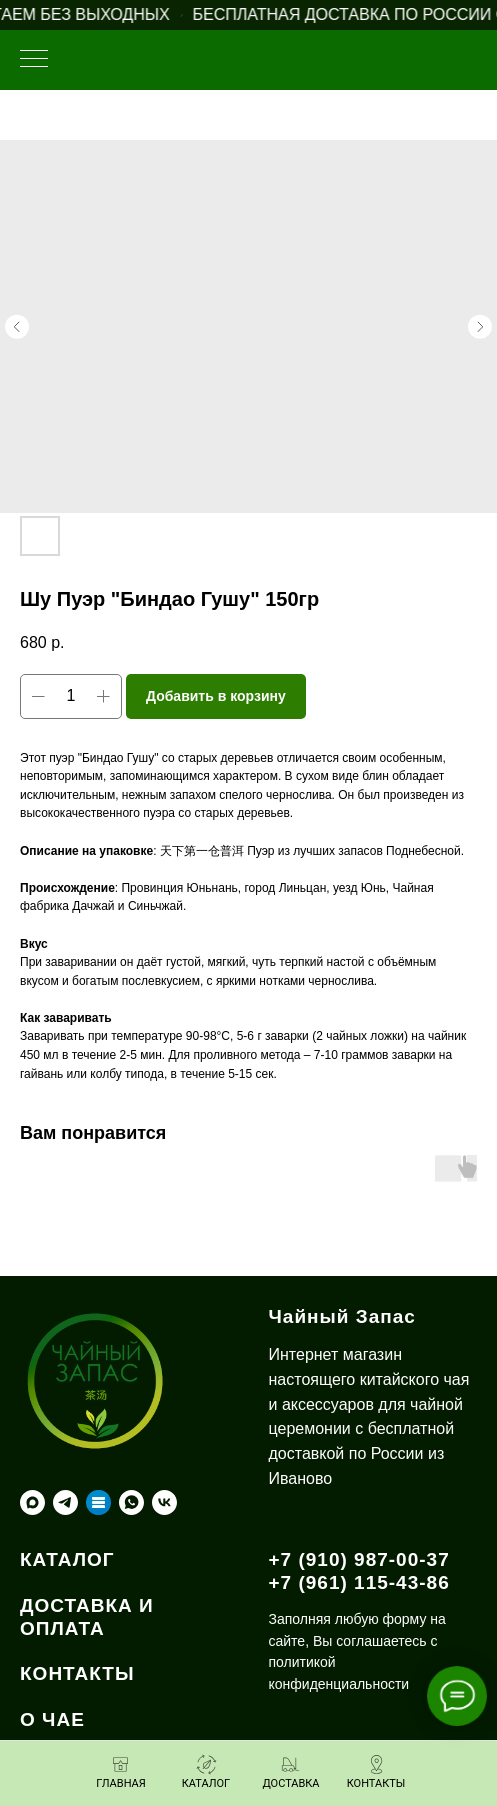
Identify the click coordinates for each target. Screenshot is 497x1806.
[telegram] (65, 1502)
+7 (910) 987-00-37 (359, 1559)
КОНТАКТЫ (77, 1673)
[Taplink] (98, 1502)
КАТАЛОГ (67, 1559)
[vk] (164, 1502)
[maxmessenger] (32, 1502)
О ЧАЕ (52, 1719)
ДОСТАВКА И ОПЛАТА (87, 1617)
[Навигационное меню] (34, 60)
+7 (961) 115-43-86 (359, 1582)
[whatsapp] (131, 1502)
